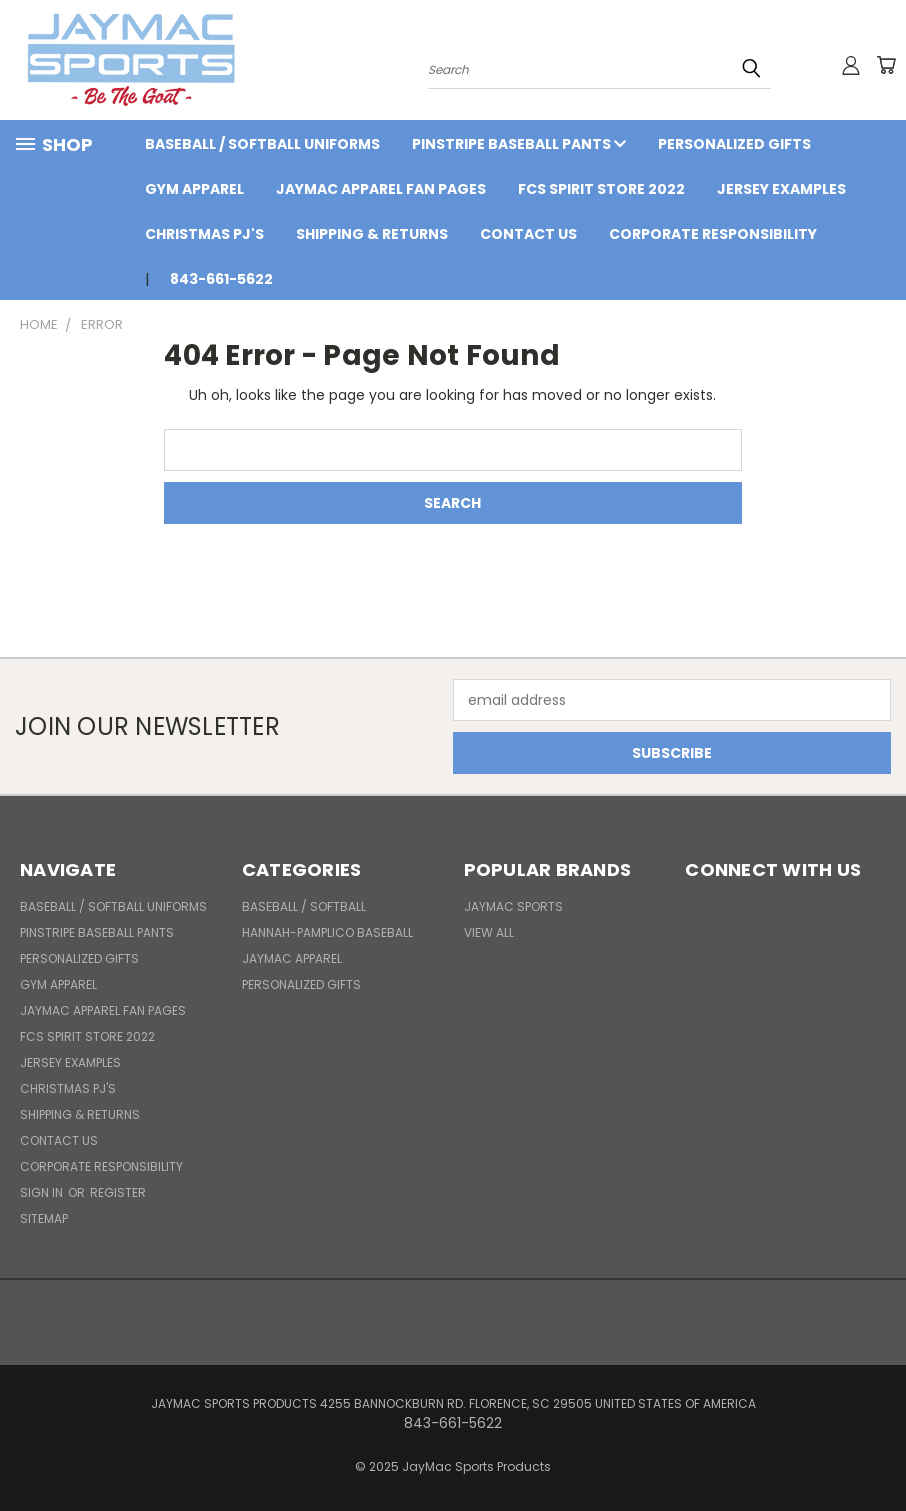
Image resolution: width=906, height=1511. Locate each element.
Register (118, 1192)
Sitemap (44, 1218)
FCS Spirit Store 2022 (601, 189)
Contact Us (528, 234)
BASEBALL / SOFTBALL (304, 906)
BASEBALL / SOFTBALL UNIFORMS (262, 144)
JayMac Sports (513, 906)
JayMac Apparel (292, 958)
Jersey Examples (781, 189)
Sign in (43, 1192)
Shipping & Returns (372, 234)
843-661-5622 (221, 279)
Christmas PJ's (204, 234)
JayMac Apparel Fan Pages (381, 189)
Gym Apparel (194, 189)
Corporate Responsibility (713, 234)
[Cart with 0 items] (886, 65)
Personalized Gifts (734, 144)
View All (489, 932)
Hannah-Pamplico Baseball (327, 932)
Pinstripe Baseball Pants (519, 144)
